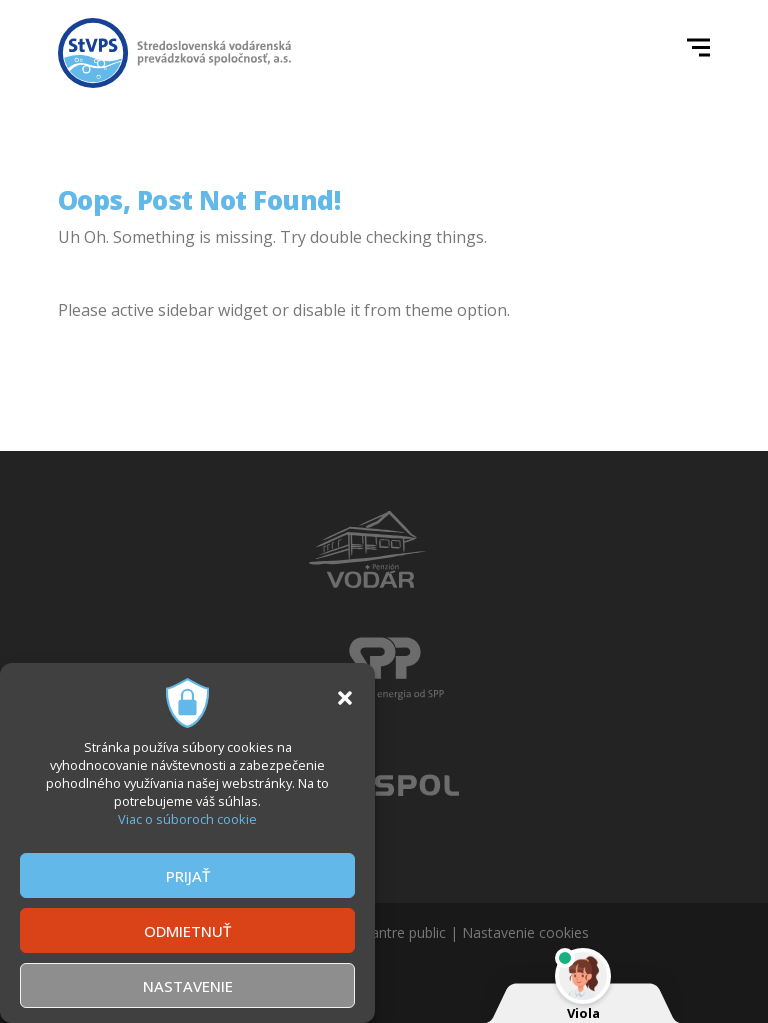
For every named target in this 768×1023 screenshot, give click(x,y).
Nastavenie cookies (525, 932)
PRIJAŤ (188, 876)
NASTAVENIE (188, 986)
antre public (408, 932)
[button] (345, 698)
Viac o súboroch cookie (187, 819)
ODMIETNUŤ (187, 931)
